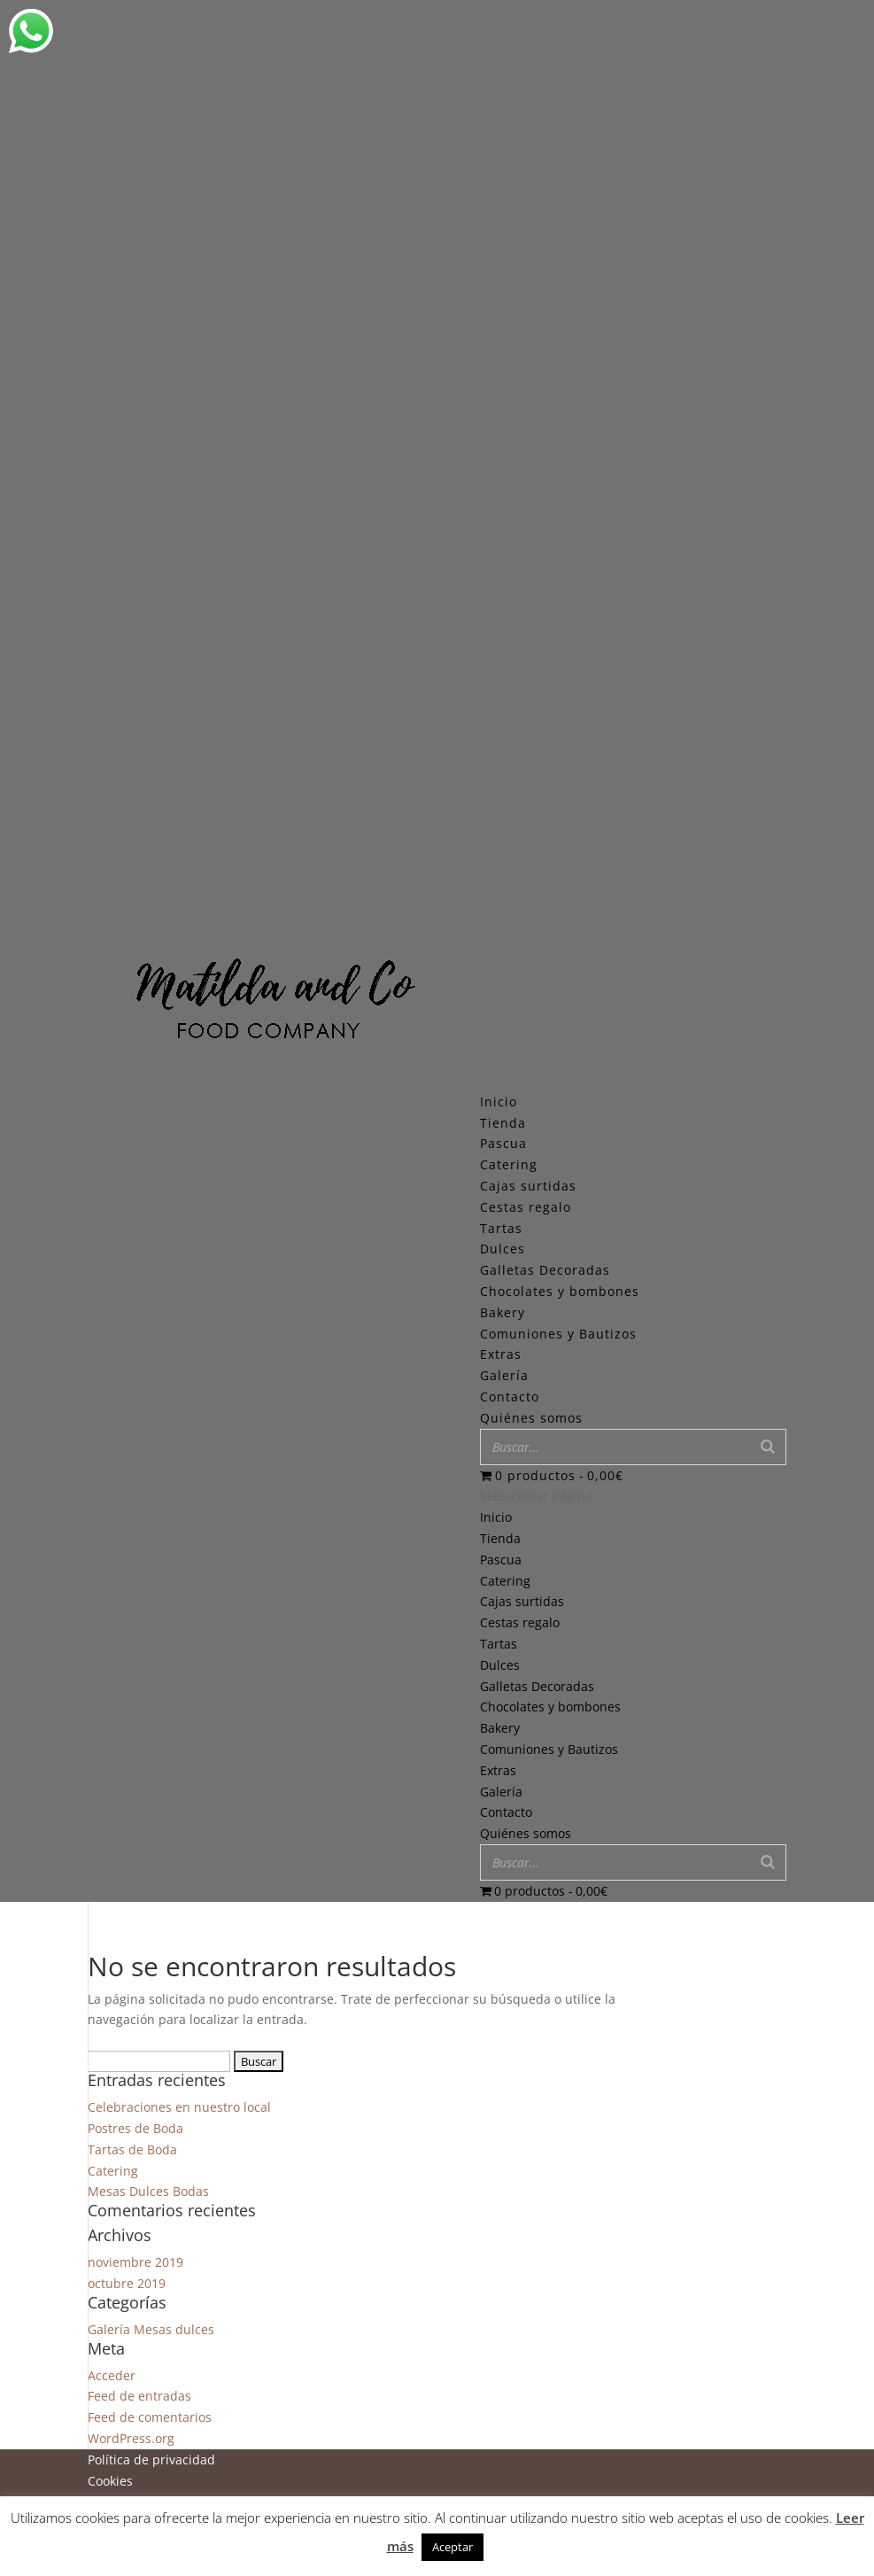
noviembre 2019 (135, 2262)
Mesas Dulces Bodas (148, 2191)
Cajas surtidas (528, 1185)
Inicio (496, 1517)
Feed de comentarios (150, 2417)
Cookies (110, 2480)
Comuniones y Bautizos (558, 1333)
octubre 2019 (127, 2283)
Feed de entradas (139, 2395)
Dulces (502, 1248)
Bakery (502, 1312)
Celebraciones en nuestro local (179, 2107)
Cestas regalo (525, 1207)
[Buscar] (767, 1447)
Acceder (111, 2375)
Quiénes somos (525, 1833)
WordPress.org (131, 2438)
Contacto (506, 1812)
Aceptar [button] (452, 2547)
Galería (501, 1791)
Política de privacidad (151, 2459)
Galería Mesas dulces (151, 2329)
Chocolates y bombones (559, 1291)
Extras (501, 1354)
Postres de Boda (135, 2128)
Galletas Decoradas (545, 1269)
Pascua (503, 1143)
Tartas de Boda (132, 2149)
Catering (509, 1164)
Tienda (500, 1538)
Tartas (501, 1228)
